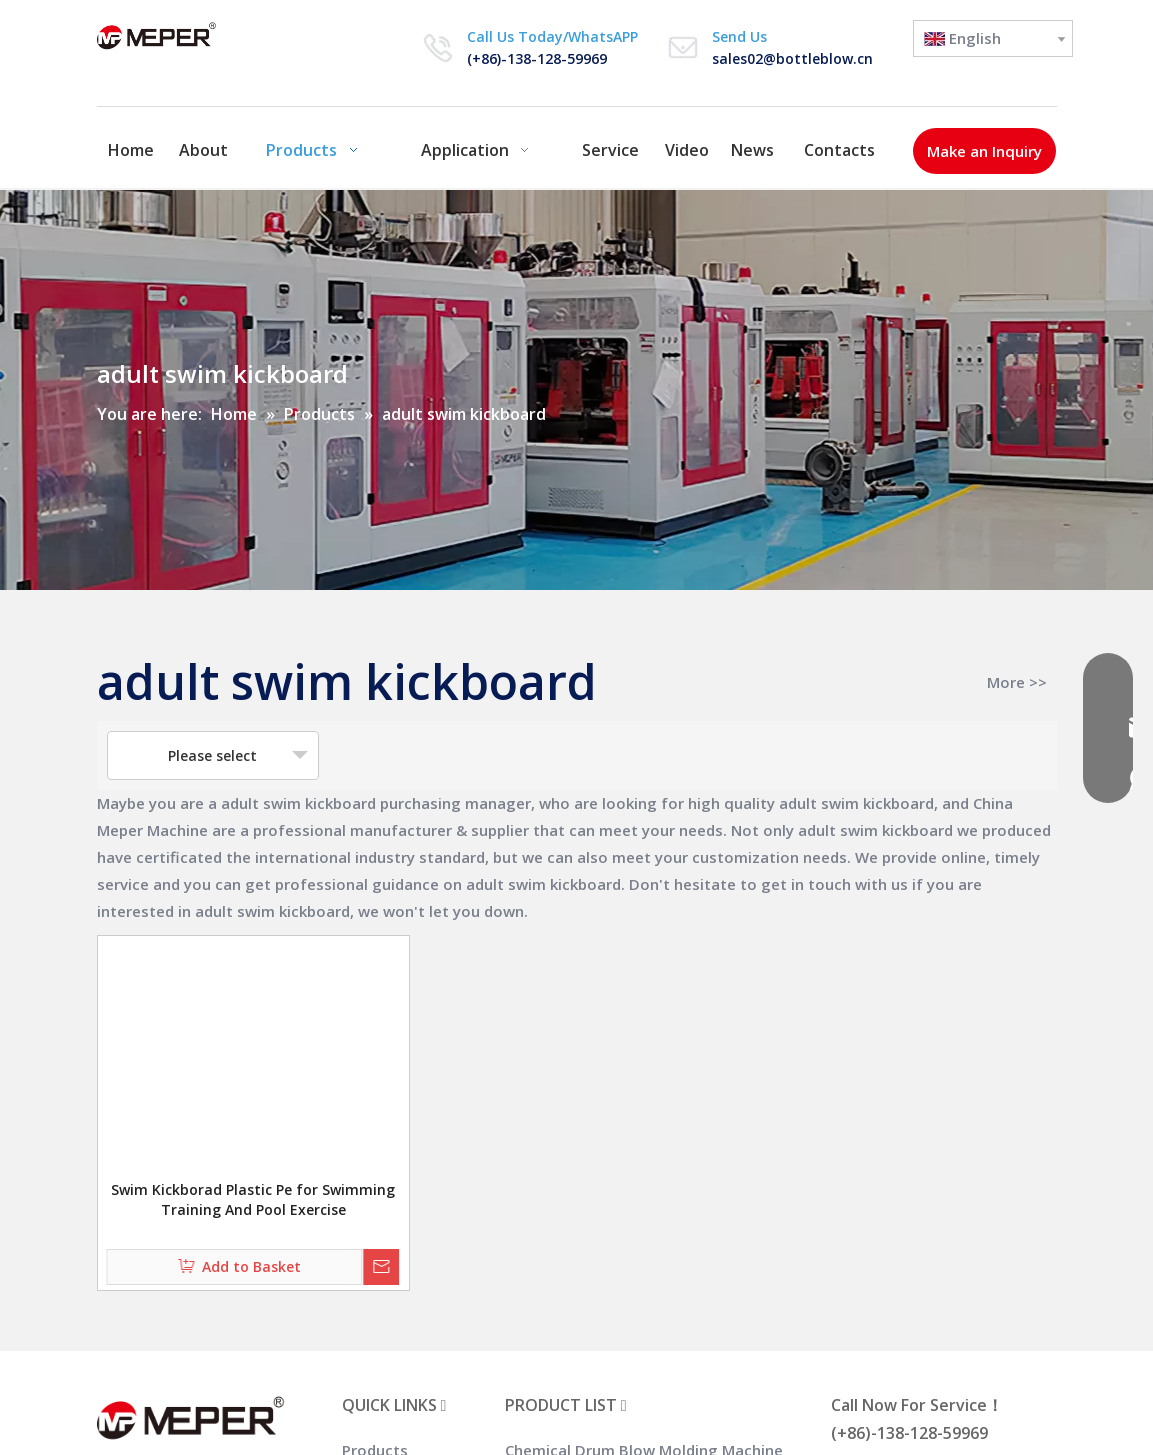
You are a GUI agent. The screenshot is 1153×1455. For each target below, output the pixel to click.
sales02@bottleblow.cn (792, 58)
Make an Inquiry (984, 151)
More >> (1017, 682)
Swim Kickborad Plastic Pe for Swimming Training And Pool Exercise (253, 1199)
